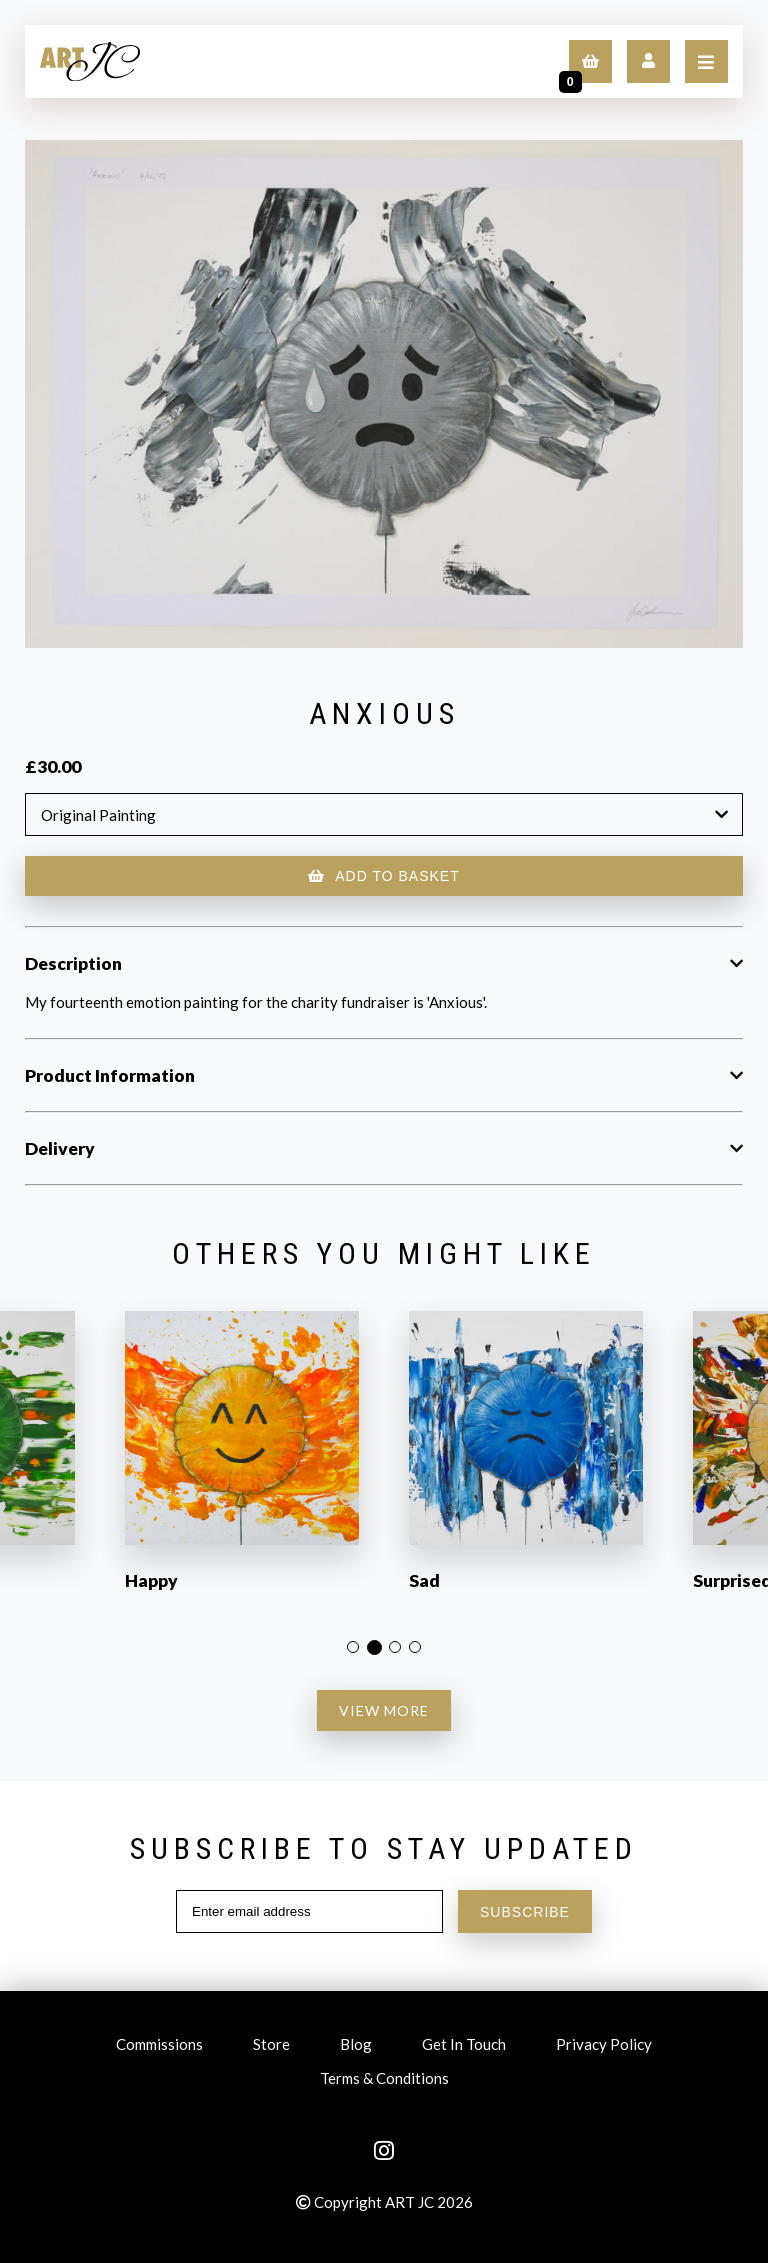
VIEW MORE (384, 1710)
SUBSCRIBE (525, 1912)
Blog (356, 2047)
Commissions (159, 2047)
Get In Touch (464, 2047)
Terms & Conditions (384, 2081)
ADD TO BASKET (384, 876)
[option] (242, 1463)
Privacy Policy (604, 2047)
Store (271, 2047)
